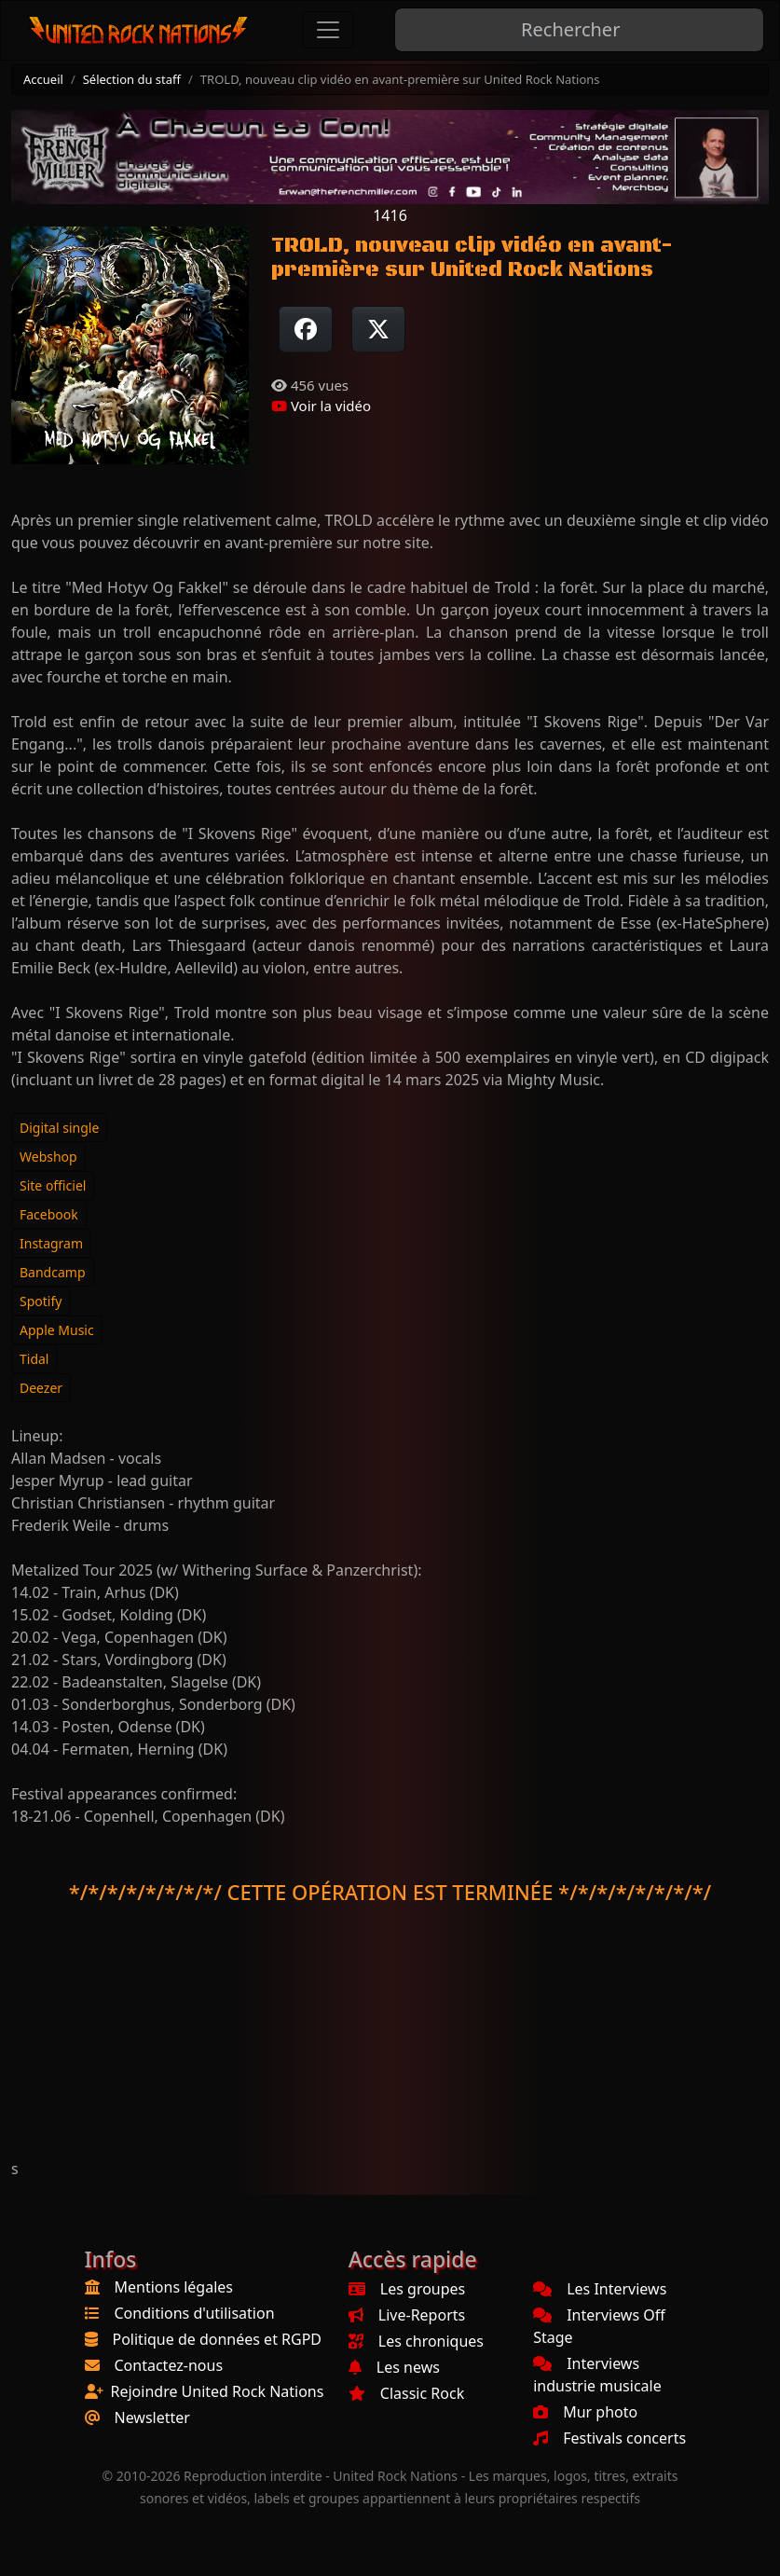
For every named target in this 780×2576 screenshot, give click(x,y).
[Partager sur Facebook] (306, 329)
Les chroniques (416, 2341)
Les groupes (407, 2289)
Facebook (49, 1214)
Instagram (51, 1243)
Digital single (59, 1127)
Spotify (41, 1301)
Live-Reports (407, 2315)
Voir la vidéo (321, 405)
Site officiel (53, 1185)
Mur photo (585, 2412)
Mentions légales (174, 2287)
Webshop (48, 1156)
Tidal (34, 1359)
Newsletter (152, 2417)
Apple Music (57, 1330)
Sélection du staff (132, 79)
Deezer (41, 1388)
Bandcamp (53, 1272)
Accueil (43, 79)
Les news (394, 2367)
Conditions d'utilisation (195, 2313)
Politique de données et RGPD (217, 2339)
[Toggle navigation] (328, 29)
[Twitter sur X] (378, 329)
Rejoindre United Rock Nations (217, 2391)
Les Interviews (599, 2289)
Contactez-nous (169, 2365)
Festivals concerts (609, 2438)
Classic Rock (406, 2393)
